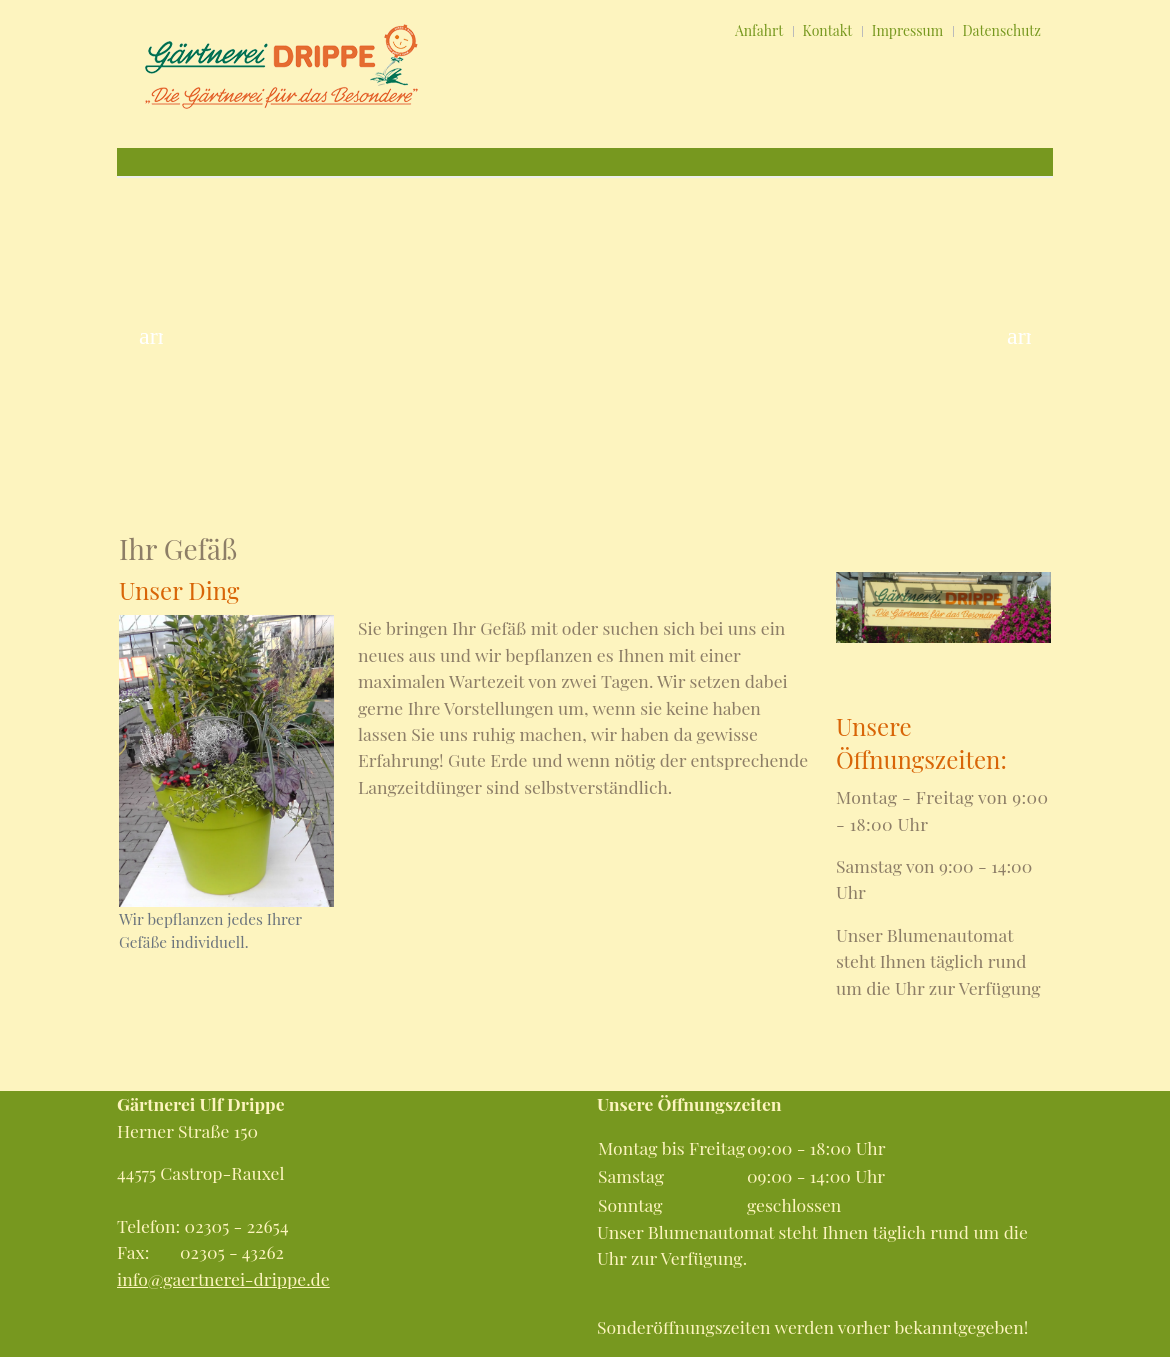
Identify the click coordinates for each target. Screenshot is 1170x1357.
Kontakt (828, 30)
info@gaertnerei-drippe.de (223, 1278)
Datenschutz (1002, 30)
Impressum (907, 30)
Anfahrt (759, 30)
